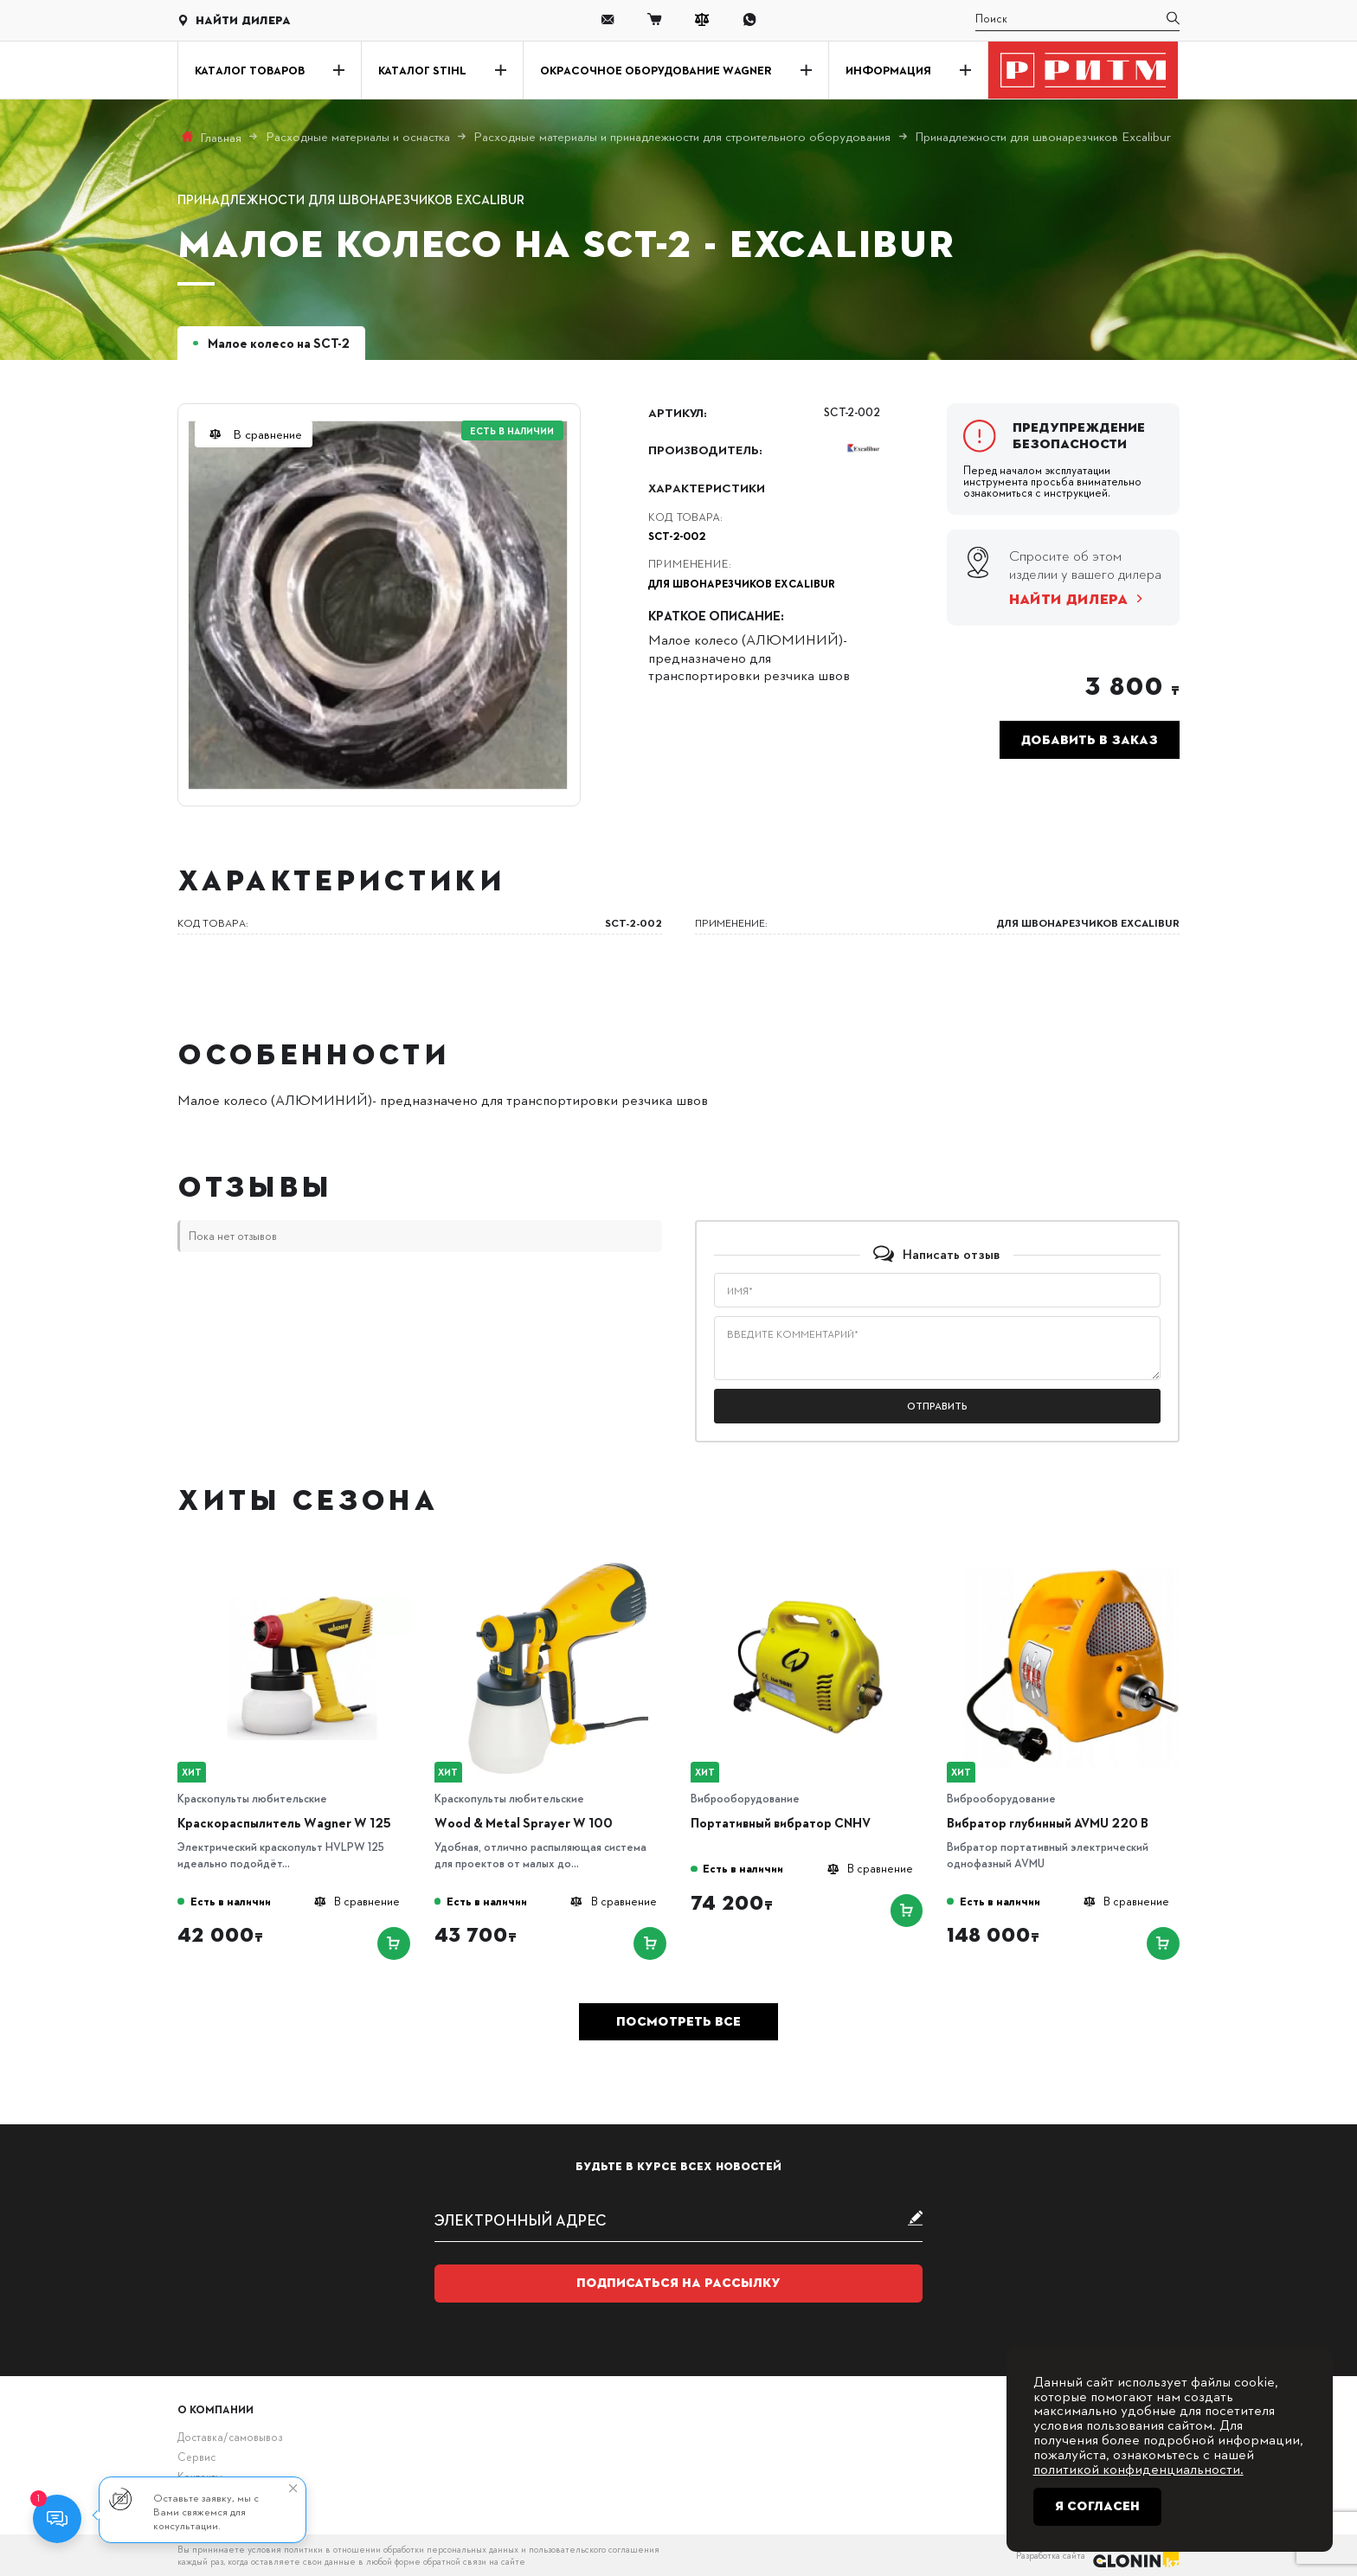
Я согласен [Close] (1097, 2506)
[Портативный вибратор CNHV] (815, 1567)
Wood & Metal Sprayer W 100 (523, 1823)
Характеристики (706, 487)
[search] (1077, 20)
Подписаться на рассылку (678, 2282)
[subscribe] (678, 2219)
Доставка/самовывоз (229, 2436)
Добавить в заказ (1089, 740)
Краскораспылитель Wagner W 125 (284, 1823)
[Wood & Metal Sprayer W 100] (558, 1567)
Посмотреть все (678, 2021)
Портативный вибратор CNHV (781, 1823)
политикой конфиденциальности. (1138, 2467)
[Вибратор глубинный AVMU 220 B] (1071, 1567)
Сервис (196, 2456)
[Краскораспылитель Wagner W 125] (302, 1567)
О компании (215, 2409)
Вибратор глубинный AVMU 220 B (1047, 1823)
